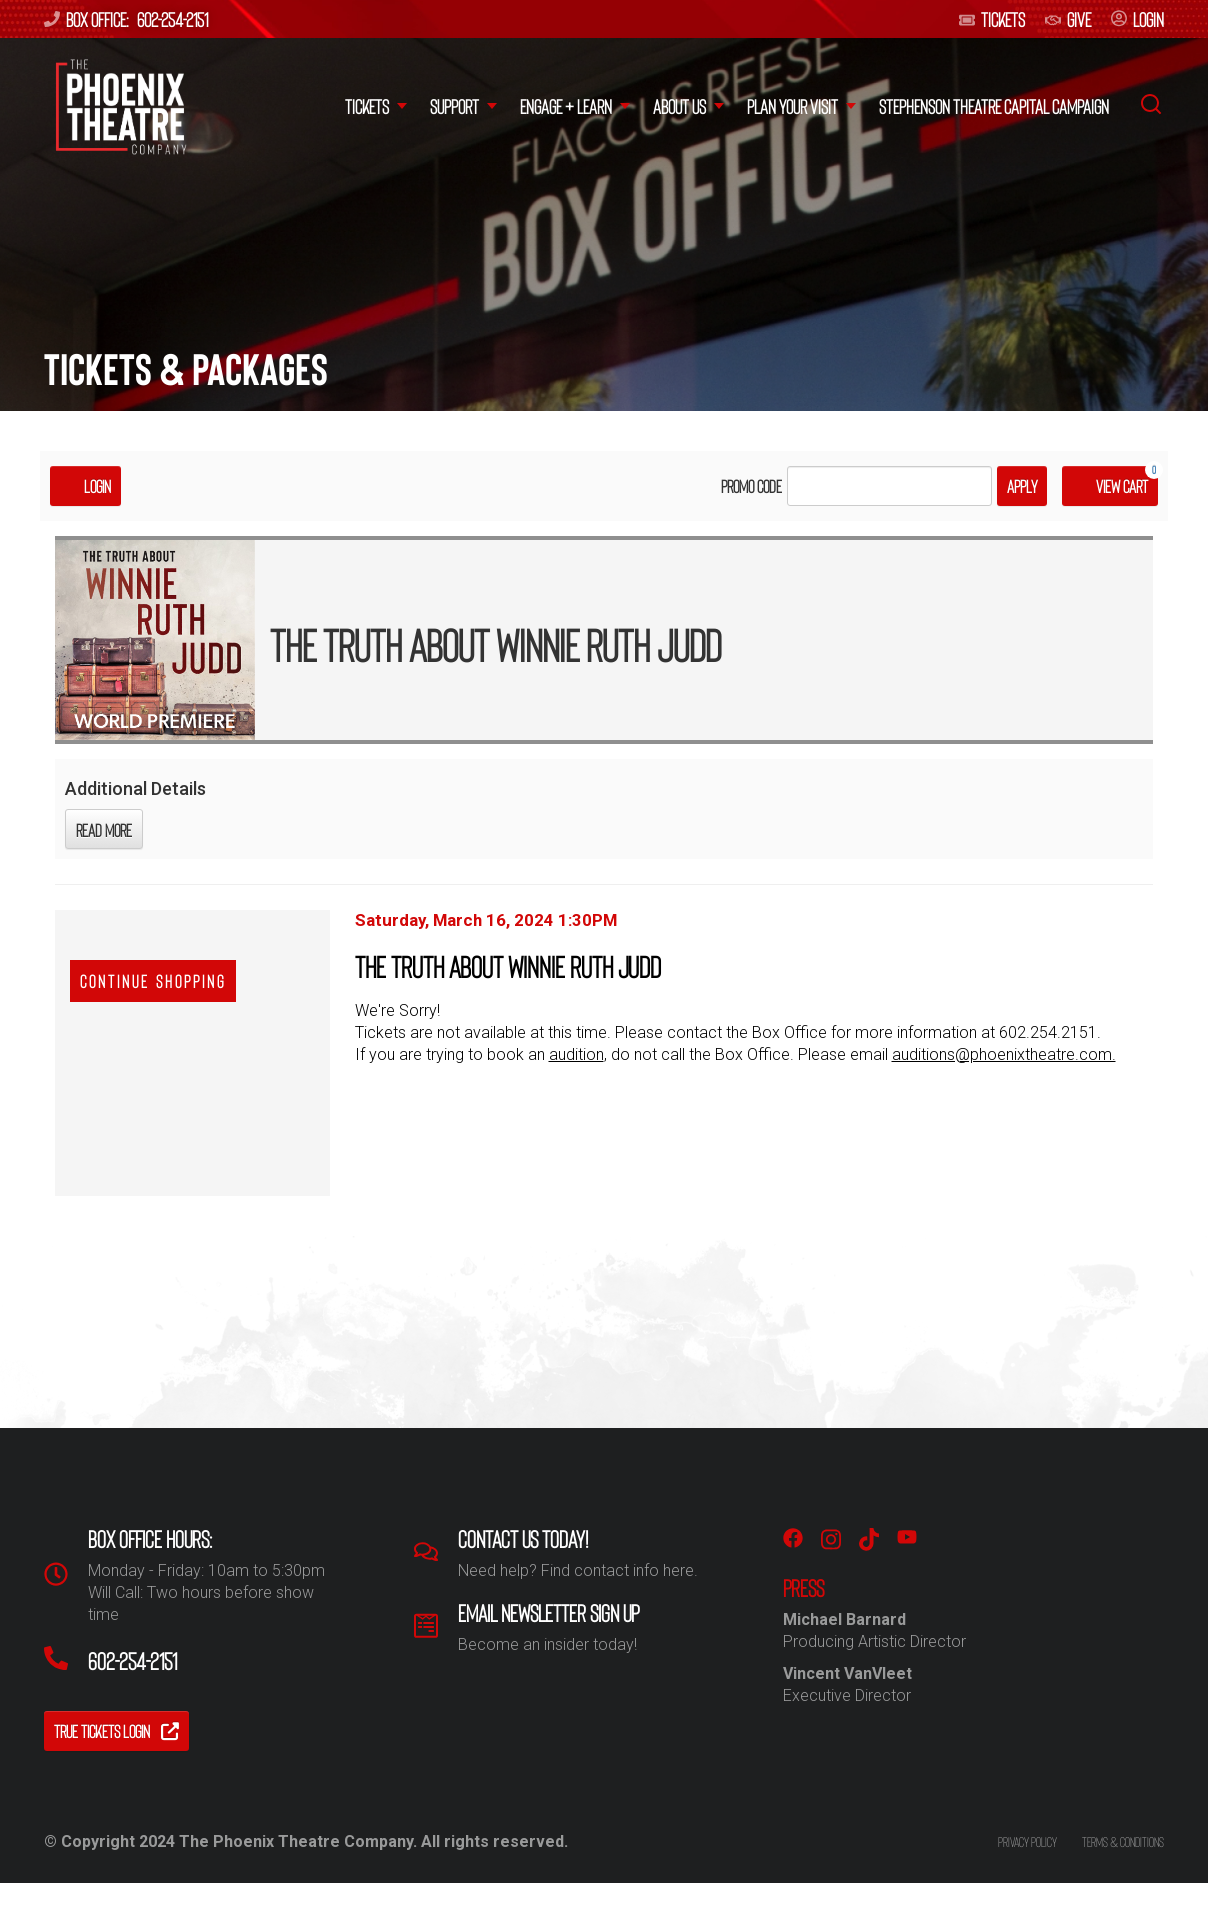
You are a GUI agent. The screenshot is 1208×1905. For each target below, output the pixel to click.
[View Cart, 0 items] (1110, 486)
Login (85, 486)
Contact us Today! (523, 1539)
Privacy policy (1027, 1841)
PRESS (803, 1588)
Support (454, 106)
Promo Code (751, 486)
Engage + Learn (566, 106)
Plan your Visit (792, 106)
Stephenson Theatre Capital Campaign (994, 106)
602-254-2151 (172, 19)
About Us (679, 106)
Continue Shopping (153, 981)
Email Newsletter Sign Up (548, 1613)
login (1137, 19)
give (1068, 19)
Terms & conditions (1123, 1841)
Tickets (992, 19)
